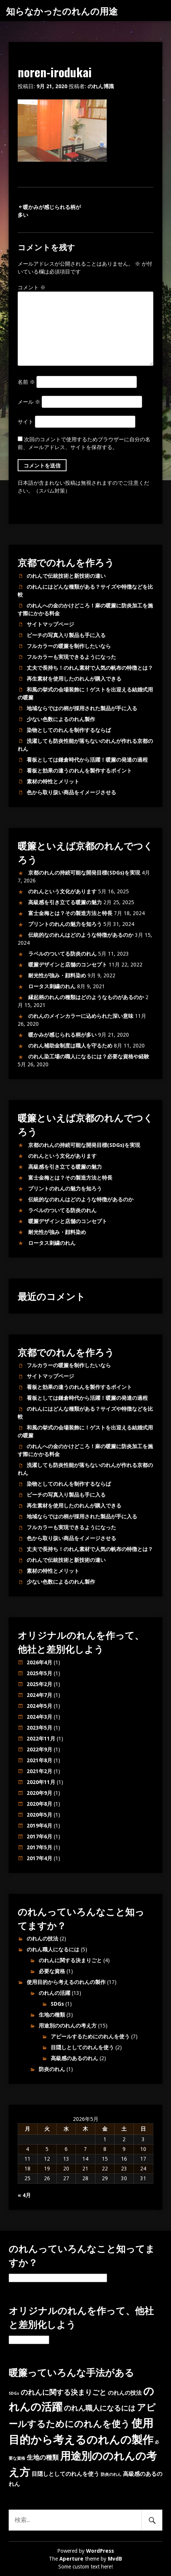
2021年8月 (39, 1760)
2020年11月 (41, 1782)
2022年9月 (39, 1749)
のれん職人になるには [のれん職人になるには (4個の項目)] (99, 2408)
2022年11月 (41, 1739)
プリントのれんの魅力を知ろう (65, 924)
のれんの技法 (42, 1939)
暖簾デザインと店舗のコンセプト (67, 965)
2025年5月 (39, 1673)
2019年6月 (39, 1826)
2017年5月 (39, 1847)
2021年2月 (39, 1771)
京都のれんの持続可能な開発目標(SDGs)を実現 (84, 873)
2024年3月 (39, 1717)
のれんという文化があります (62, 891)
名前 (26, 382)
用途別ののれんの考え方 (68, 2026)
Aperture (71, 2559)
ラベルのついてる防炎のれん (62, 954)
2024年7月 (39, 1695)
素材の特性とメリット (53, 782)
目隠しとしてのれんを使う (82, 2047)
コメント (31, 287)
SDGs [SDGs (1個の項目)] (14, 2393)
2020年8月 (39, 1804)
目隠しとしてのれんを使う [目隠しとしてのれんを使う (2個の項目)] (65, 2474)
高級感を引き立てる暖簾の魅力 (65, 902)
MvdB (115, 2559)
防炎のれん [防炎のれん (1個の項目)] (111, 2474)
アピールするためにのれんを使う (90, 2036)
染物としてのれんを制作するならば (69, 730)
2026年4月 (39, 1662)
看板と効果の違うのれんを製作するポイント (79, 771)
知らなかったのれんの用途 (62, 10)
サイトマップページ (50, 624)
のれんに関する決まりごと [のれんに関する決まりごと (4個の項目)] (63, 2392)
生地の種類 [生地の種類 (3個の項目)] (43, 2457)
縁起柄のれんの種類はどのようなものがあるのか (86, 997)
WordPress (100, 2551)
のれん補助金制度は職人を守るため (70, 1046)
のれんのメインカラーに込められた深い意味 (80, 1016)
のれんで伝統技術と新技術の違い (66, 576)
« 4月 (24, 2195)
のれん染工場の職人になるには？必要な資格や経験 (88, 1057)
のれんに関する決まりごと (70, 1960)
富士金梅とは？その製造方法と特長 (70, 913)
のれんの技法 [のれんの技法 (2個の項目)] (125, 2393)
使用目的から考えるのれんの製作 (66, 1982)
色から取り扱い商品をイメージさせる (71, 792)
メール (29, 402)
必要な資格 (52, 1971)
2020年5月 (39, 1815)
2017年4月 (39, 1858)
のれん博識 (101, 86)
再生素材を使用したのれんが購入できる (74, 679)
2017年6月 (39, 1837)
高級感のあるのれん (74, 2058)
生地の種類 (52, 2015)
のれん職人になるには (53, 1949)
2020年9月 (39, 1793)
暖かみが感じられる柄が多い (62, 1035)
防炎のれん (52, 2069)
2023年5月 (39, 1728)
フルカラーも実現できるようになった (71, 657)
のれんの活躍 (54, 1993)
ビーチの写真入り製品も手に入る (66, 635)
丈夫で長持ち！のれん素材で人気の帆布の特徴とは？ (90, 668)
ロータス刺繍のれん (52, 986)
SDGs (57, 2004)
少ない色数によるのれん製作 (61, 719)
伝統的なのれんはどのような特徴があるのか (80, 935)
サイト (25, 422)
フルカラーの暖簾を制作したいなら (69, 646)
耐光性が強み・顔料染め (57, 975)
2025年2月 (39, 1684)
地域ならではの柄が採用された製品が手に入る (82, 708)
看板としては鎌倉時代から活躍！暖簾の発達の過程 (87, 760)
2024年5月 (39, 1706)
